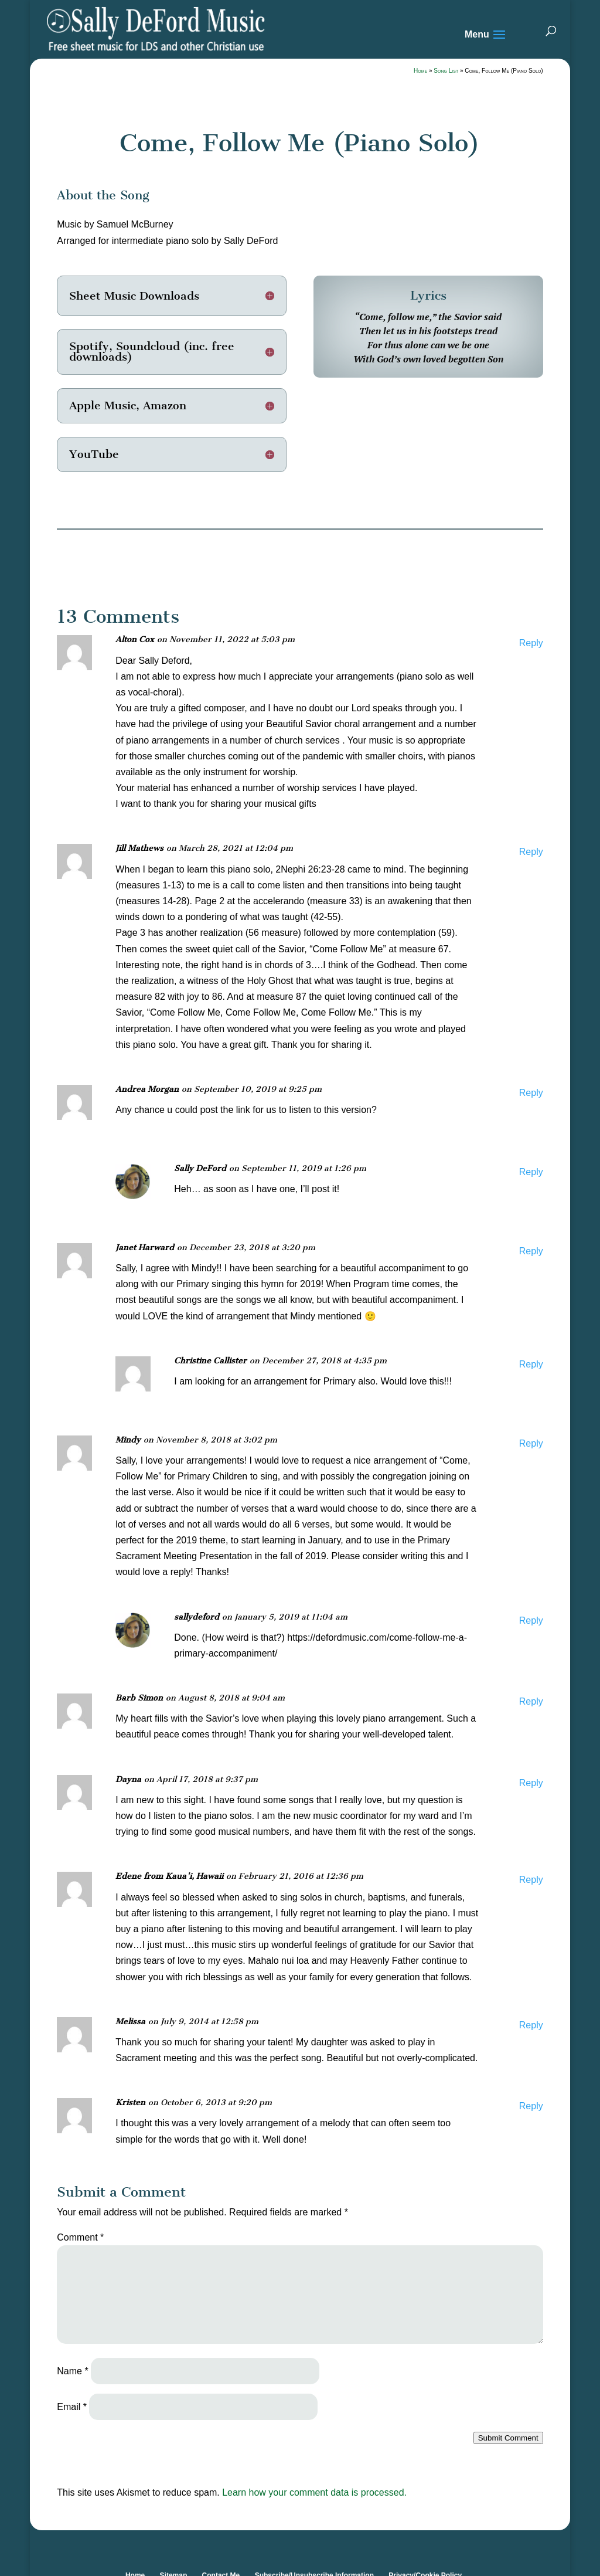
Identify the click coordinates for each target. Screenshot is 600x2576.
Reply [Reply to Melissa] (531, 2025)
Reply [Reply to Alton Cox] (531, 643)
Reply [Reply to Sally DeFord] (531, 1172)
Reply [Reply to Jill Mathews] (531, 852)
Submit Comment (508, 2438)
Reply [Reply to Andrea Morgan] (531, 1093)
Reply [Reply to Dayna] (531, 1783)
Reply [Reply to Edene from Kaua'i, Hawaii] (531, 1880)
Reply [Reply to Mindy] (531, 1443)
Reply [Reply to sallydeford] (531, 1620)
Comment (80, 2237)
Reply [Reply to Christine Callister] (531, 1364)
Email (72, 2407)
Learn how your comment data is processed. (314, 2492)
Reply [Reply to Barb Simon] (531, 1701)
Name (72, 2371)
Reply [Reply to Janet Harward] (531, 1251)
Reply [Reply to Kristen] (531, 2106)
